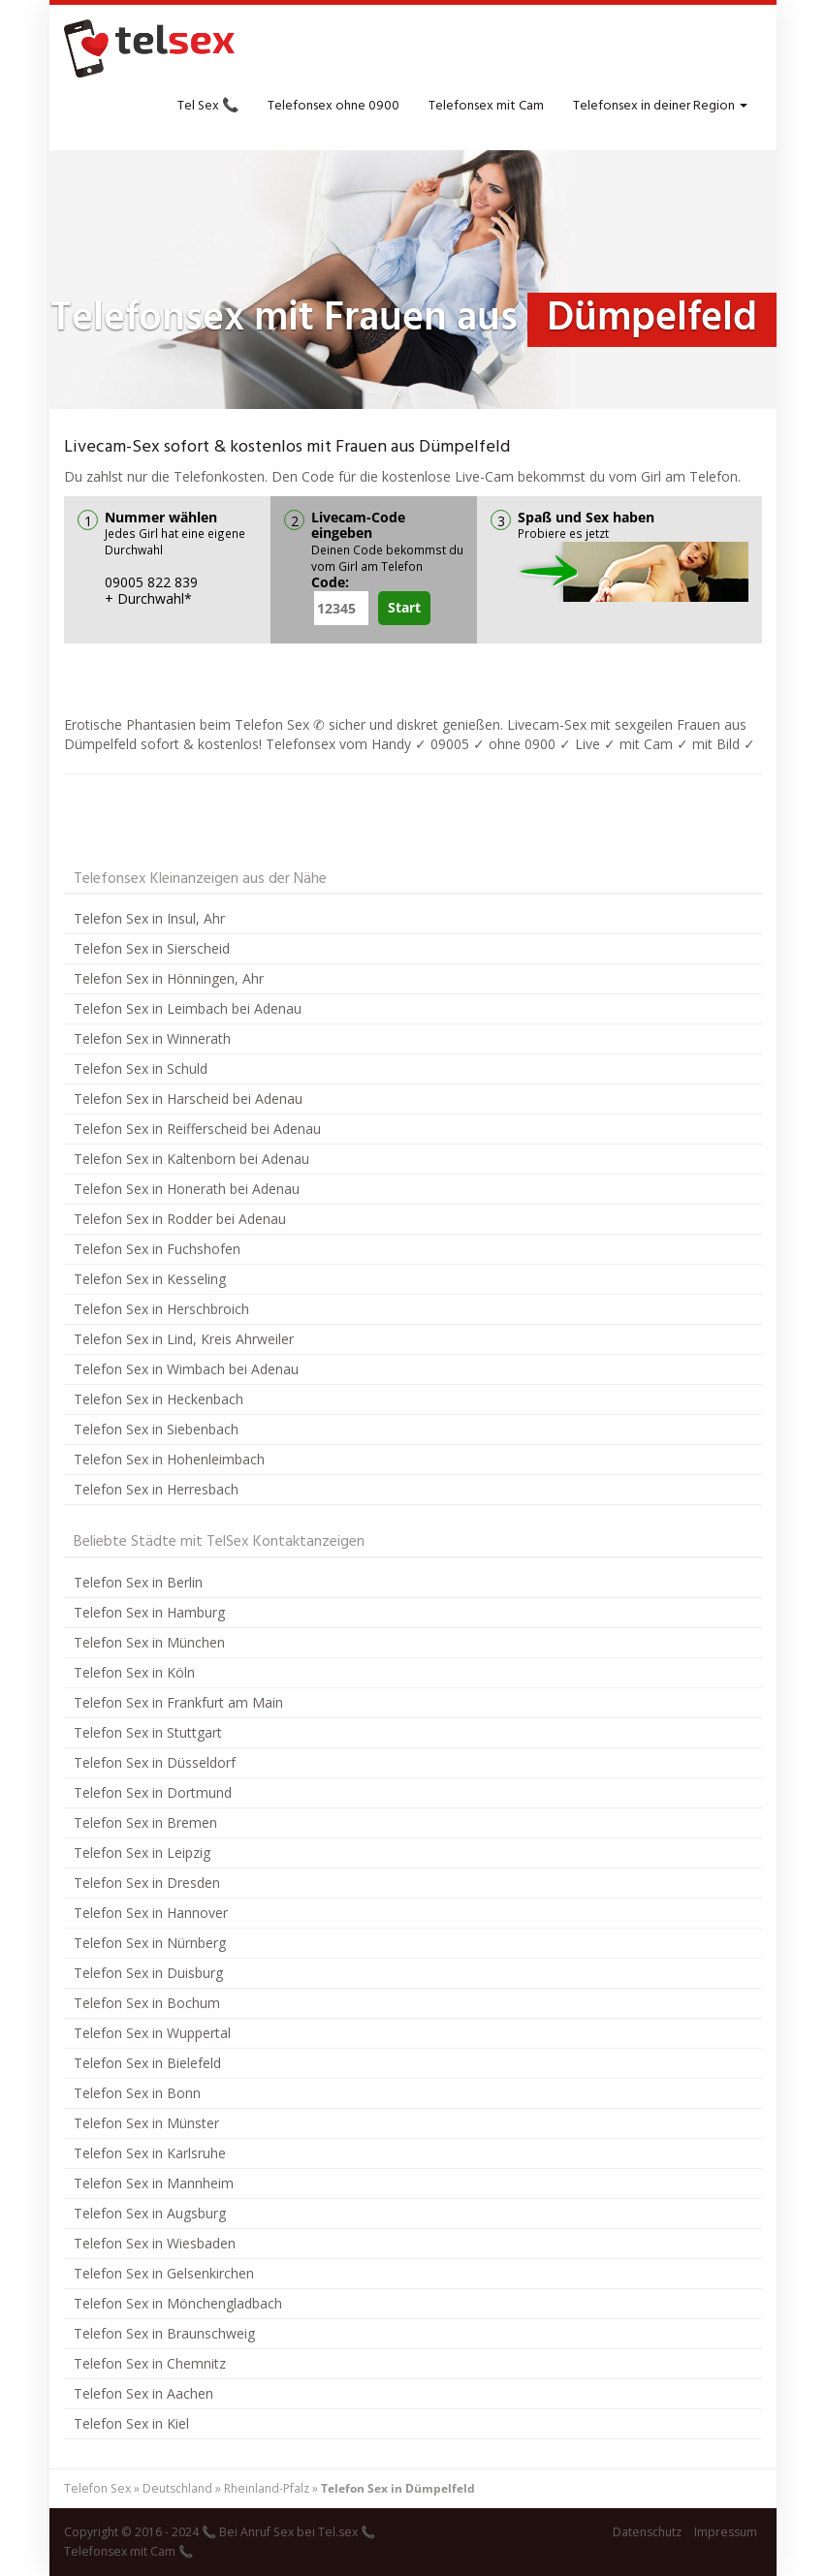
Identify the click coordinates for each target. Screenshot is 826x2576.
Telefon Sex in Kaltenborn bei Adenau (191, 1158)
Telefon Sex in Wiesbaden (155, 2243)
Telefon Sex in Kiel (131, 2423)
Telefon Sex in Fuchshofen (157, 1249)
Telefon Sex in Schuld (140, 1068)
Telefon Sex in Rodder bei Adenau (180, 1218)
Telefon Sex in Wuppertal (152, 2033)
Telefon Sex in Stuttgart (148, 1732)
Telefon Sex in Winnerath (152, 1038)
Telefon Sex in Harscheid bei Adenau (188, 1098)
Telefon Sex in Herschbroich (161, 1309)
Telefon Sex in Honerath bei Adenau (187, 1188)
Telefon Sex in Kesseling (150, 1279)
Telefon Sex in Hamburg (149, 1612)
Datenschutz (647, 2532)
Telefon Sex (97, 2488)
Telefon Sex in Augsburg (150, 2213)
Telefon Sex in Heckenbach (158, 1399)
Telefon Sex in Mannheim (154, 2183)
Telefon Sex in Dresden (147, 1882)
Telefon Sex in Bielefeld (147, 2063)
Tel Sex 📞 (207, 106)
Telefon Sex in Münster (146, 2123)
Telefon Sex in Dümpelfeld (398, 2488)
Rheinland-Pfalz (266, 2488)
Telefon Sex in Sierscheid (152, 948)
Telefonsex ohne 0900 (333, 106)
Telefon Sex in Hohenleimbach (169, 1459)
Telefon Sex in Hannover (151, 1912)
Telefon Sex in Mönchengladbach (178, 2303)
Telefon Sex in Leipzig (142, 1852)
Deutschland (177, 2488)
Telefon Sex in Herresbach (156, 1489)
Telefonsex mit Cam (486, 106)
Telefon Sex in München (149, 1642)
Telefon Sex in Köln (134, 1672)
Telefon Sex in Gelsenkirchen (164, 2273)
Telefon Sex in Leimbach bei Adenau (188, 1008)
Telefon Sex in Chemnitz (150, 2363)
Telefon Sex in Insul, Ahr (149, 918)
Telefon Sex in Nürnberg (150, 1942)
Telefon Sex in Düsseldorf (155, 1762)
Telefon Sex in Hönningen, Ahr (169, 978)
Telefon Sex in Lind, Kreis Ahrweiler (184, 1339)
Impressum (725, 2532)
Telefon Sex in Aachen (143, 2393)
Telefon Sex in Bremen (145, 1822)
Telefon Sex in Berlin (138, 1582)
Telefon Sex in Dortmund (153, 1792)
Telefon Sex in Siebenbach (156, 1429)
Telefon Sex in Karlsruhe (150, 2153)
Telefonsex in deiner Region (660, 106)
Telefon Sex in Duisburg (148, 1972)
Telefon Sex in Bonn (137, 2093)
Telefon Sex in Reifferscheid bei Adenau (197, 1128)
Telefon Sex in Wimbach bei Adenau (186, 1369)
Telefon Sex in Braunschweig (164, 2333)
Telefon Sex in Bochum (147, 2003)
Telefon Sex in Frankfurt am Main (178, 1702)
